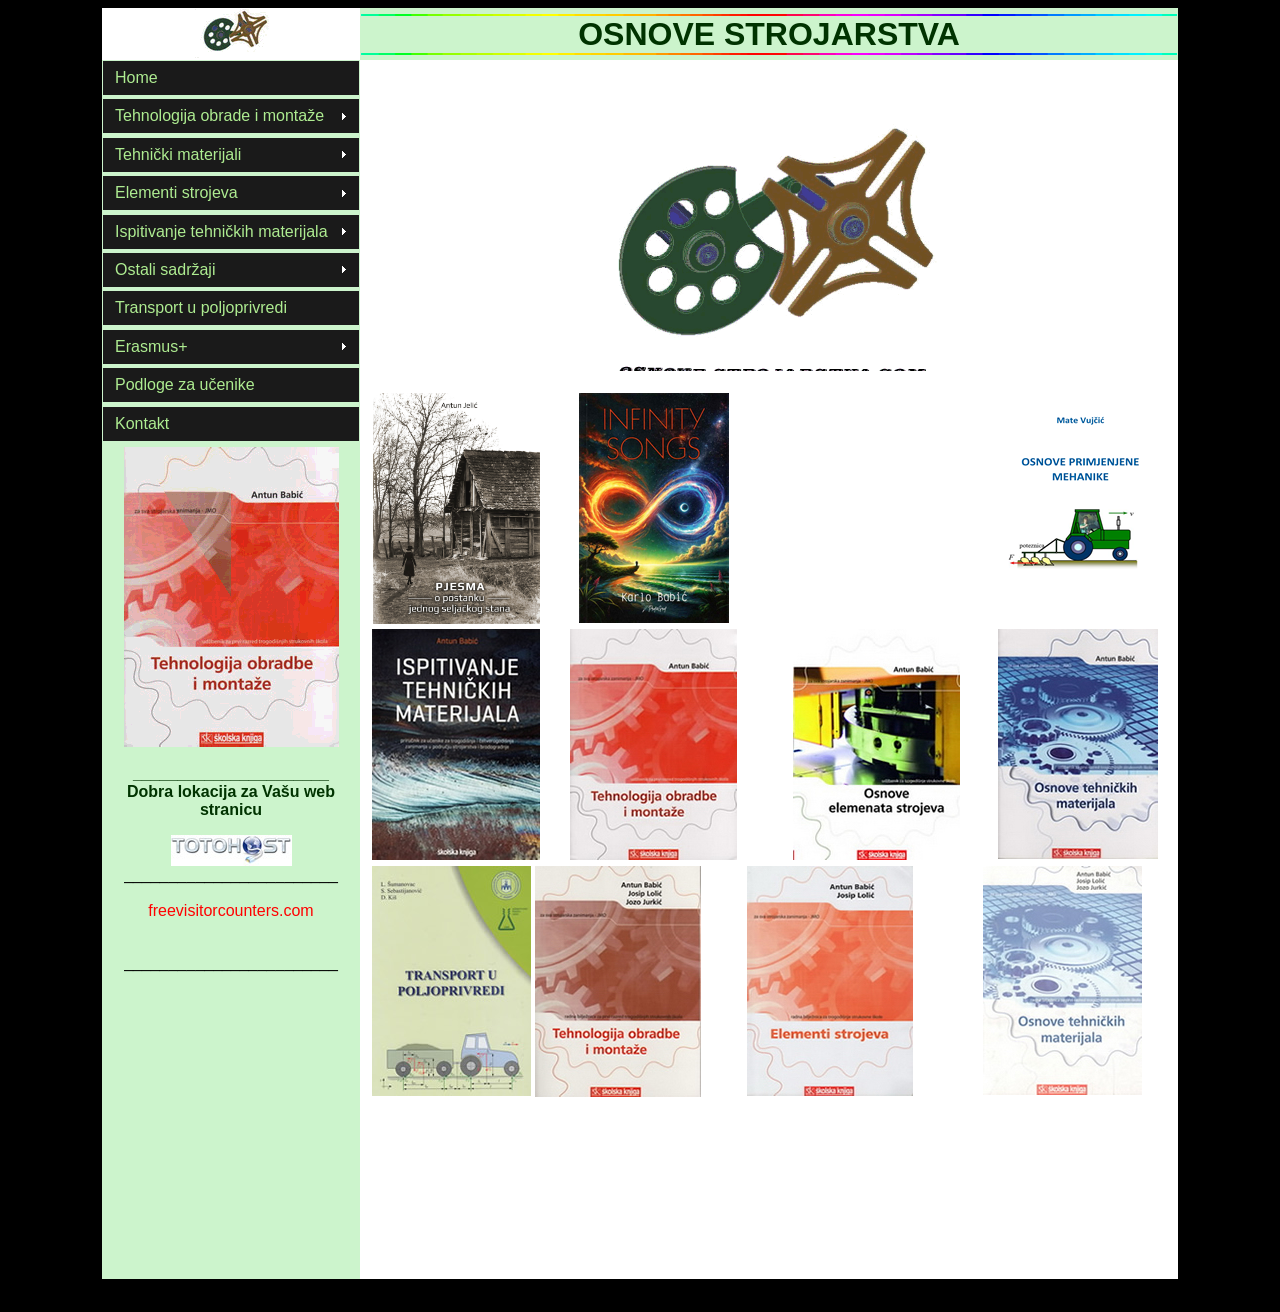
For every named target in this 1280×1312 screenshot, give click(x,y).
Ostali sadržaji (165, 269)
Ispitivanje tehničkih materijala (221, 231)
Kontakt (142, 423)
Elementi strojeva (176, 192)
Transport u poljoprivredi (201, 307)
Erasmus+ (151, 346)
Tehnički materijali (178, 154)
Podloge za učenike (185, 384)
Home (136, 77)
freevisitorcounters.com (230, 910)
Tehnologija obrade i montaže (219, 115)
